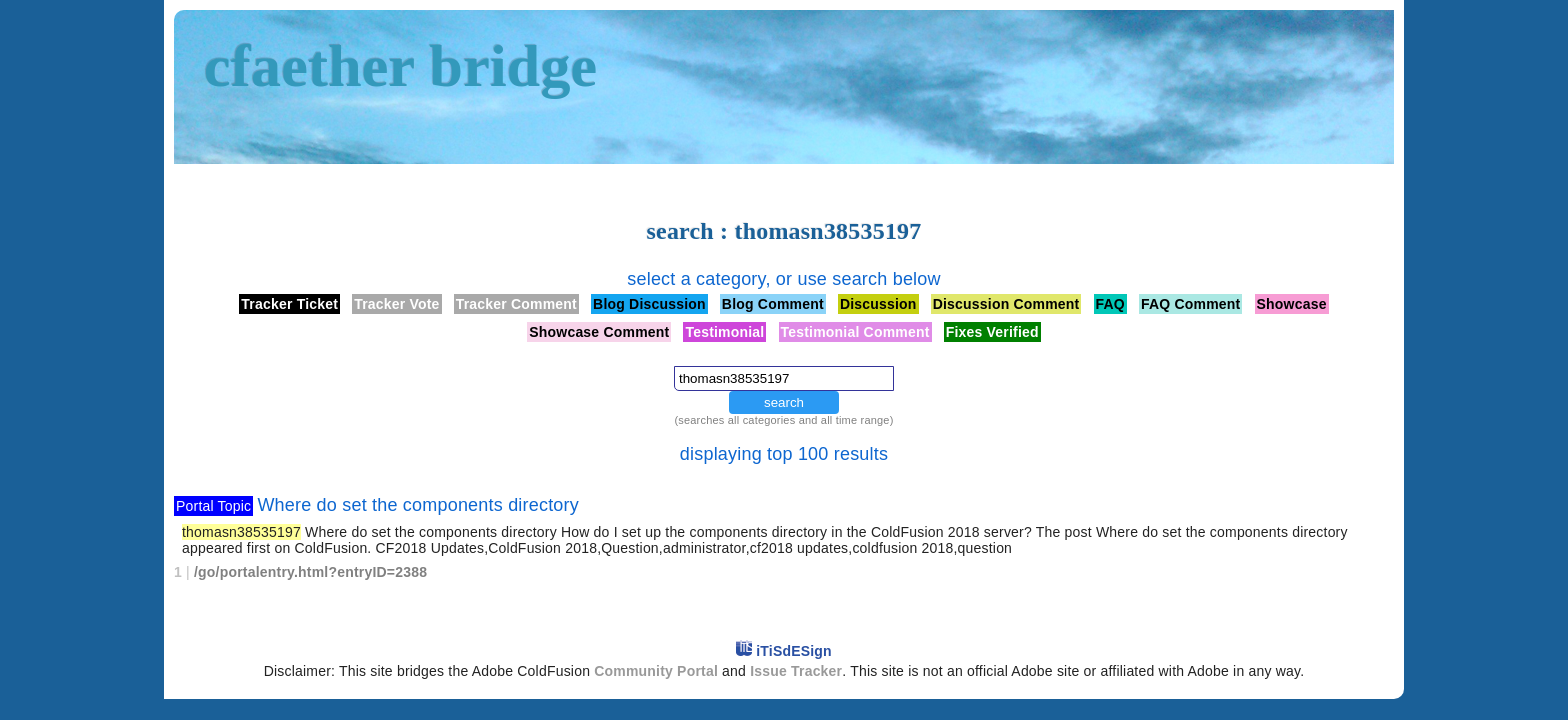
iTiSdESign (794, 651)
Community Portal (656, 671)
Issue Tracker (796, 671)
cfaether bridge (400, 66)
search (784, 402)
